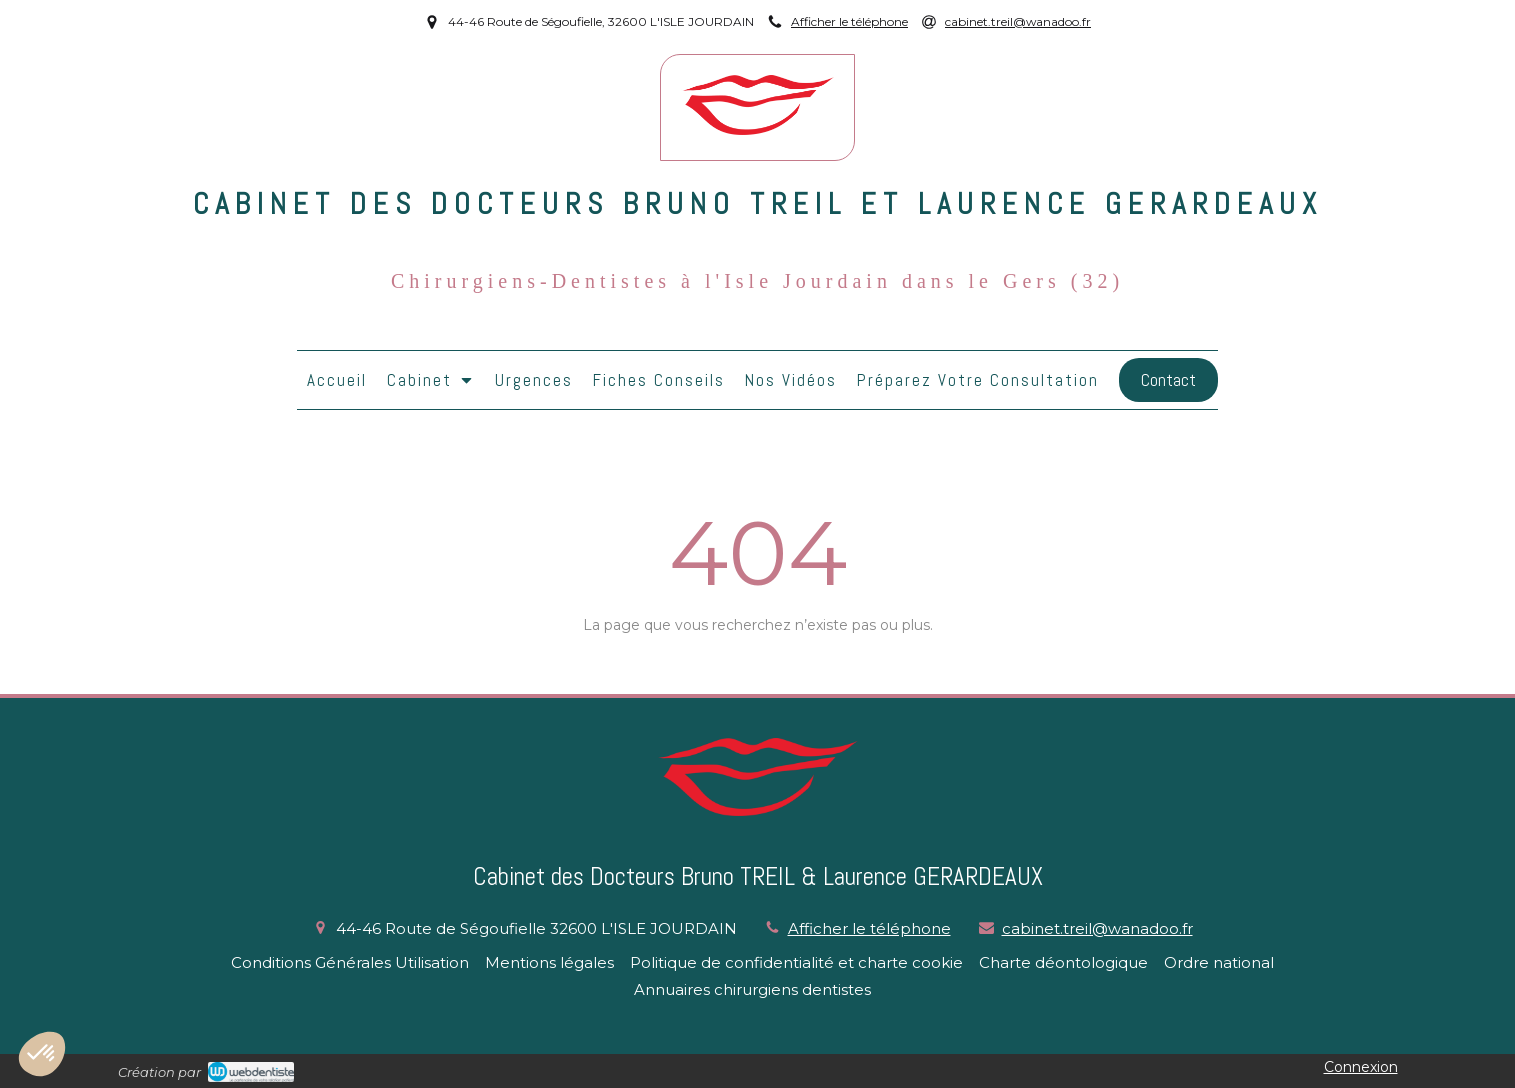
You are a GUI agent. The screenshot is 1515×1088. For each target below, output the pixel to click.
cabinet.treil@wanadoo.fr (1097, 928)
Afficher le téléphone (849, 21)
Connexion (1361, 1067)
